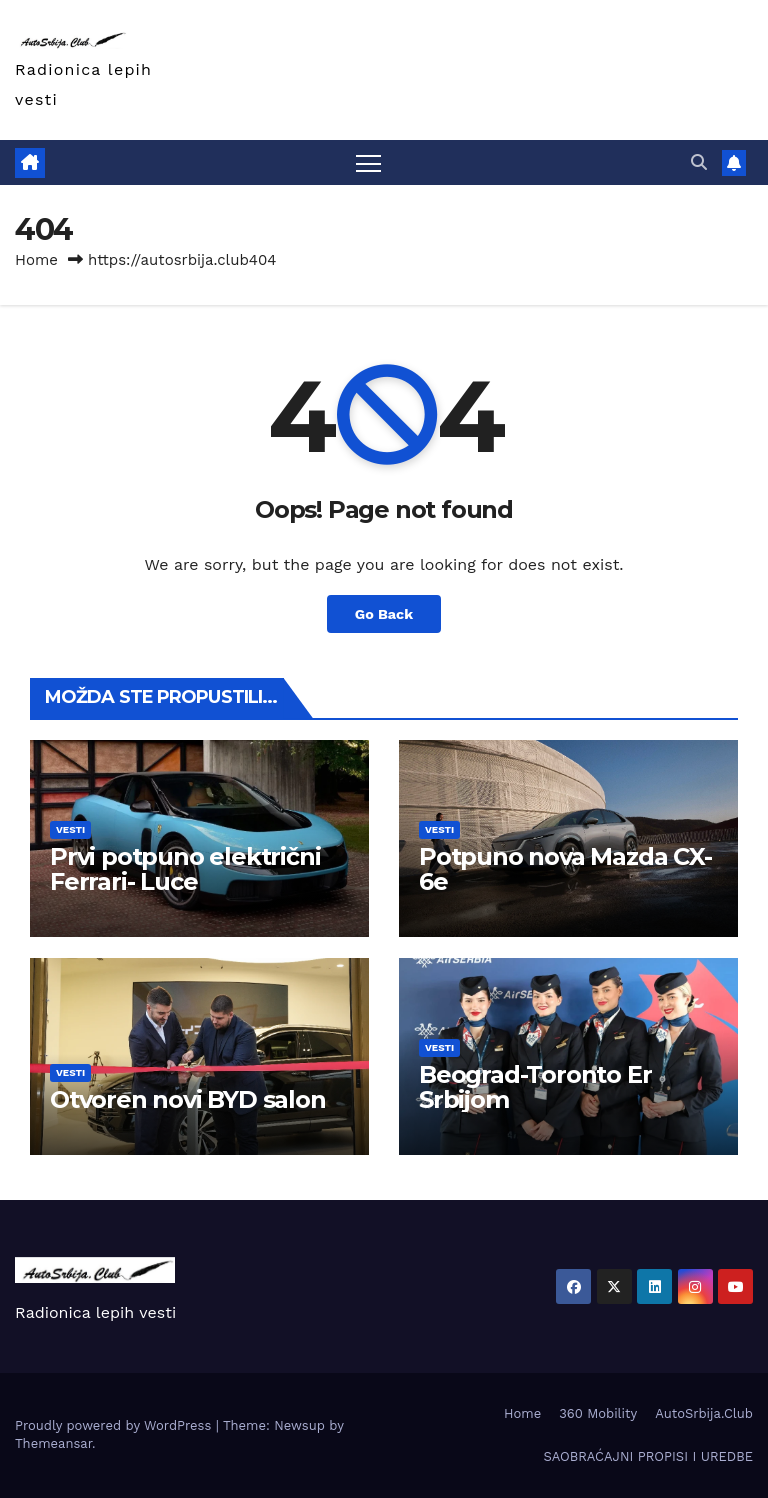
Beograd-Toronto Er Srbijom (535, 1087)
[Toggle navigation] (368, 162)
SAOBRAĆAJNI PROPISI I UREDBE (648, 1456)
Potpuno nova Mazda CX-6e (565, 869)
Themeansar (53, 1443)
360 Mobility (598, 1413)
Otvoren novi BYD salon (188, 1099)
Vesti (70, 829)
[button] (699, 162)
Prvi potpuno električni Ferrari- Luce (185, 869)
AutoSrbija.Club (704, 1413)
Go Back (384, 614)
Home (36, 260)
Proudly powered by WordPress (115, 1425)
